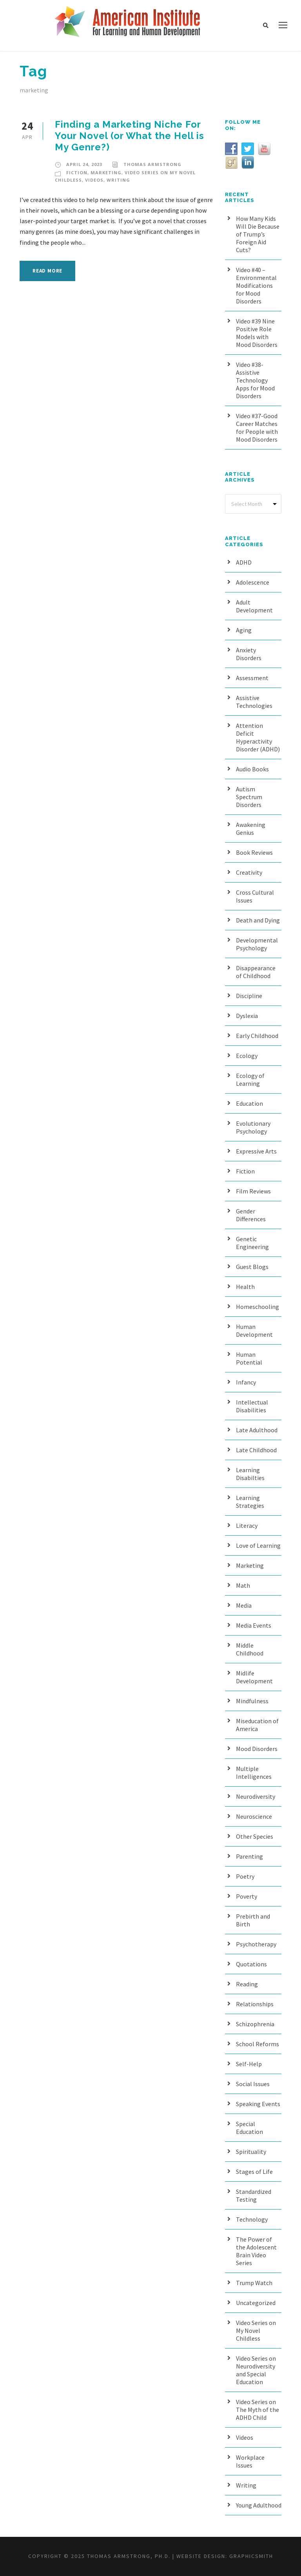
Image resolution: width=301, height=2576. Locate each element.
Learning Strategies (250, 1501)
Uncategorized (256, 2303)
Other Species (254, 1836)
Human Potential (249, 1358)
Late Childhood (256, 1450)
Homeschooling (257, 1307)
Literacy (246, 1525)
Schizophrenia (255, 2024)
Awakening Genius (250, 828)
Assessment (252, 678)
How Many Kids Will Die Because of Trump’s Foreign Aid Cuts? (257, 234)
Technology (252, 2219)
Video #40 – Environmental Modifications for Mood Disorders (256, 285)
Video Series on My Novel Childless (256, 2330)
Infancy (246, 1382)
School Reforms (257, 2044)
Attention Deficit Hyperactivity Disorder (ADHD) (258, 737)
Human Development (254, 1330)
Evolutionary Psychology (253, 1127)
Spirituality (251, 2151)
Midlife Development (254, 1677)
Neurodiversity (255, 1796)
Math (243, 1585)
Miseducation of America (257, 1725)
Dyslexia (247, 1016)
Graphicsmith (251, 2556)
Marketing (106, 172)
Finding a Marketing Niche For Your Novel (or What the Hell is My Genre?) (129, 136)
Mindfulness (252, 1701)
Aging (244, 630)
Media (244, 1605)
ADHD (244, 562)
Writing (118, 180)
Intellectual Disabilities (252, 1406)
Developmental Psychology (257, 944)
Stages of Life (254, 2171)
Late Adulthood (256, 1430)
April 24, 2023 (84, 164)
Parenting (249, 1856)
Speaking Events (258, 2104)
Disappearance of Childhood (256, 972)
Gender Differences (251, 1215)
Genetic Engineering (252, 1243)
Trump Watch (254, 2283)
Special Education (249, 2128)
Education (249, 1103)
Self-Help (249, 2064)
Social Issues (253, 2084)
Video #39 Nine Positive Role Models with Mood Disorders (256, 332)
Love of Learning (258, 1545)
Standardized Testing (253, 2195)
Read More (47, 270)
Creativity (249, 872)
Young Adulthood (258, 2505)
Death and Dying (258, 920)
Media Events (253, 1625)
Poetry (245, 1876)
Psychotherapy (256, 1944)
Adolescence (252, 582)
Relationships (255, 2004)
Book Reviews (254, 852)
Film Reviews (253, 1191)
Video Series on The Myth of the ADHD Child (257, 2409)
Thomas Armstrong (152, 164)
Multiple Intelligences (254, 1772)
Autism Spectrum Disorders (249, 797)
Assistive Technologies (254, 701)
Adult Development (254, 606)
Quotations (251, 1964)
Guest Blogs (252, 1267)
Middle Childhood (249, 1649)
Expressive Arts (256, 1151)
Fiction (76, 172)
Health (245, 1287)
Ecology (246, 1056)
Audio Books (252, 769)
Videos (94, 180)
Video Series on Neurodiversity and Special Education (256, 2370)
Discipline (249, 996)
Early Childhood (257, 1036)
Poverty (246, 1896)
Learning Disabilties (250, 1474)
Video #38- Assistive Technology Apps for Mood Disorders (255, 380)
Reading (247, 1984)
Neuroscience (254, 1816)
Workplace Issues (250, 2461)
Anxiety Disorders (248, 654)
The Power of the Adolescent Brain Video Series (256, 2251)
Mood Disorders (256, 1749)
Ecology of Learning (250, 1079)
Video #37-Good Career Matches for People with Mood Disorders (257, 427)
